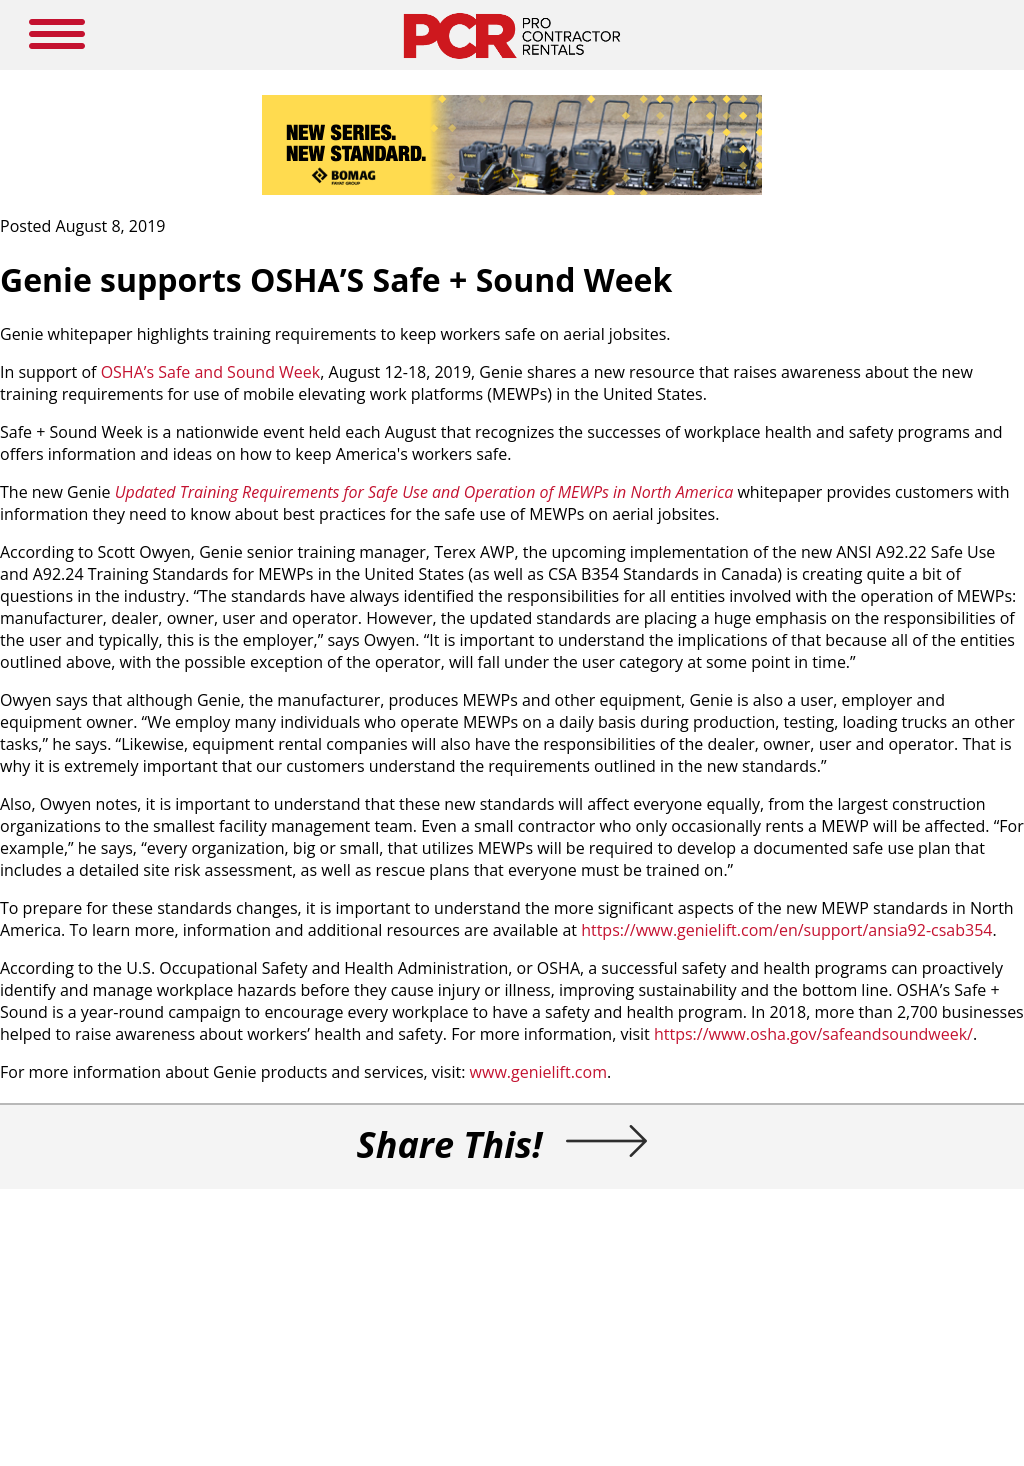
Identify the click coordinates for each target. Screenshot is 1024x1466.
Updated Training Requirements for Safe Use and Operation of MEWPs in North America (424, 492)
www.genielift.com (538, 1072)
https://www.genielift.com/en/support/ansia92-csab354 (786, 930)
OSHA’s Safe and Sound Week (211, 372)
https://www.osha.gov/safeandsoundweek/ (813, 1034)
